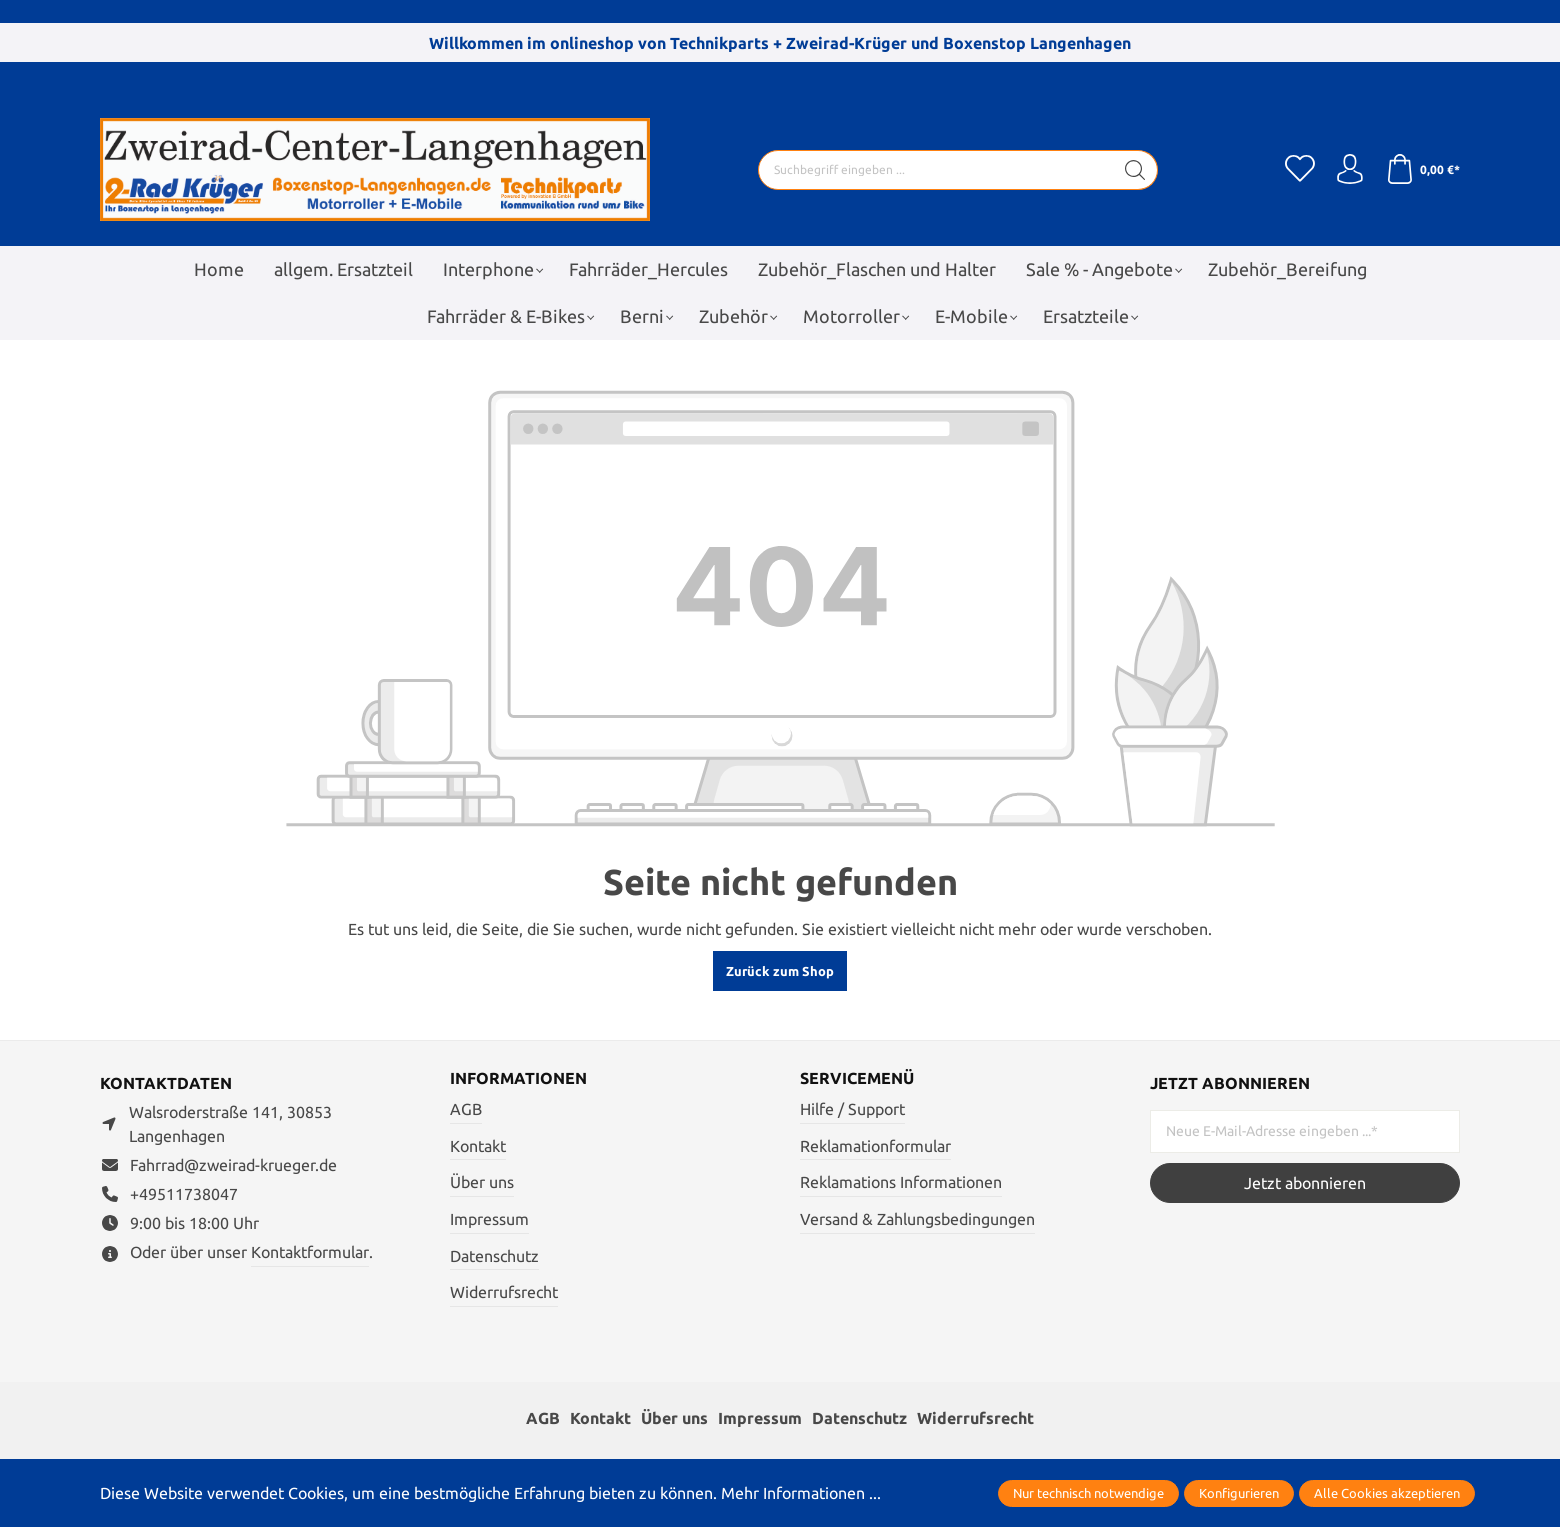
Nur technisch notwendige (1088, 1493)
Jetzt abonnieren (1305, 1183)
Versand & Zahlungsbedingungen (917, 1219)
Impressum (489, 1219)
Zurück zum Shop (780, 971)
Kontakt (478, 1146)
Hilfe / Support (852, 1109)
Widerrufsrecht (504, 1292)
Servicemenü (857, 1079)
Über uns (482, 1182)
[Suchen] (1135, 170)
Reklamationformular (875, 1146)
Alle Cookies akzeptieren (1387, 1493)
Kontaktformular (310, 1252)
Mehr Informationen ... (801, 1493)
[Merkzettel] (1300, 170)
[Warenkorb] (1422, 170)
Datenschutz (494, 1256)
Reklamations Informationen (901, 1182)
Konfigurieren (1239, 1493)
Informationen (518, 1079)
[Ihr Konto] (1350, 170)
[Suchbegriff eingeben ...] (936, 170)
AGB (466, 1109)
